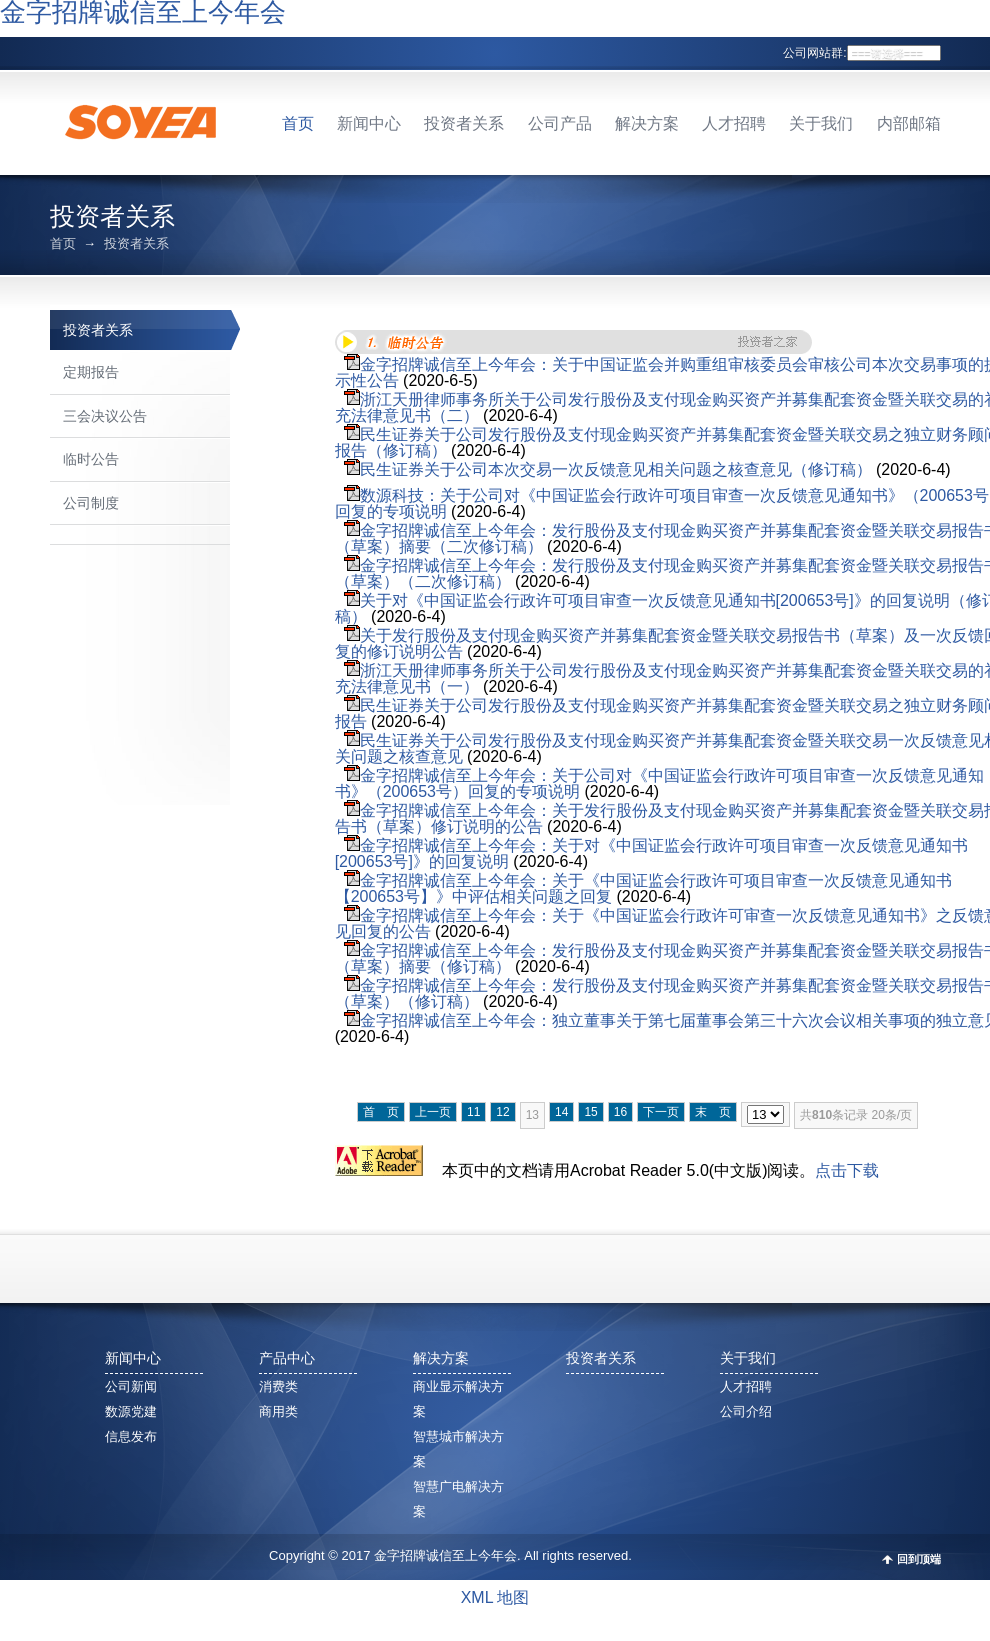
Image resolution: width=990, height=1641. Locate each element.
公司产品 (560, 123)
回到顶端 (919, 1559)
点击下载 (847, 1170)
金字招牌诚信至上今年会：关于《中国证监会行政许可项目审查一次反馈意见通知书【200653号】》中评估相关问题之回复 (643, 888)
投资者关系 (464, 123)
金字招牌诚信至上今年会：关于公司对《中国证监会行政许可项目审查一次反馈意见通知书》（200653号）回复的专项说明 (659, 783)
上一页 (433, 1112)
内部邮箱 (909, 123)
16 (620, 1112)
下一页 (661, 1112)
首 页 (381, 1112)
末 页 (713, 1112)
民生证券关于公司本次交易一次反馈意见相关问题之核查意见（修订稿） (616, 469)
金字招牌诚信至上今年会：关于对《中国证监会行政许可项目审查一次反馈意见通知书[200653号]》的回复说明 (651, 853)
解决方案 (647, 123)
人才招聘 (734, 123)
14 (561, 1112)
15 (590, 1112)
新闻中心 (369, 123)
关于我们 (821, 123)
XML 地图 (495, 1597)
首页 (298, 123)
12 (502, 1112)
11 (473, 1112)
